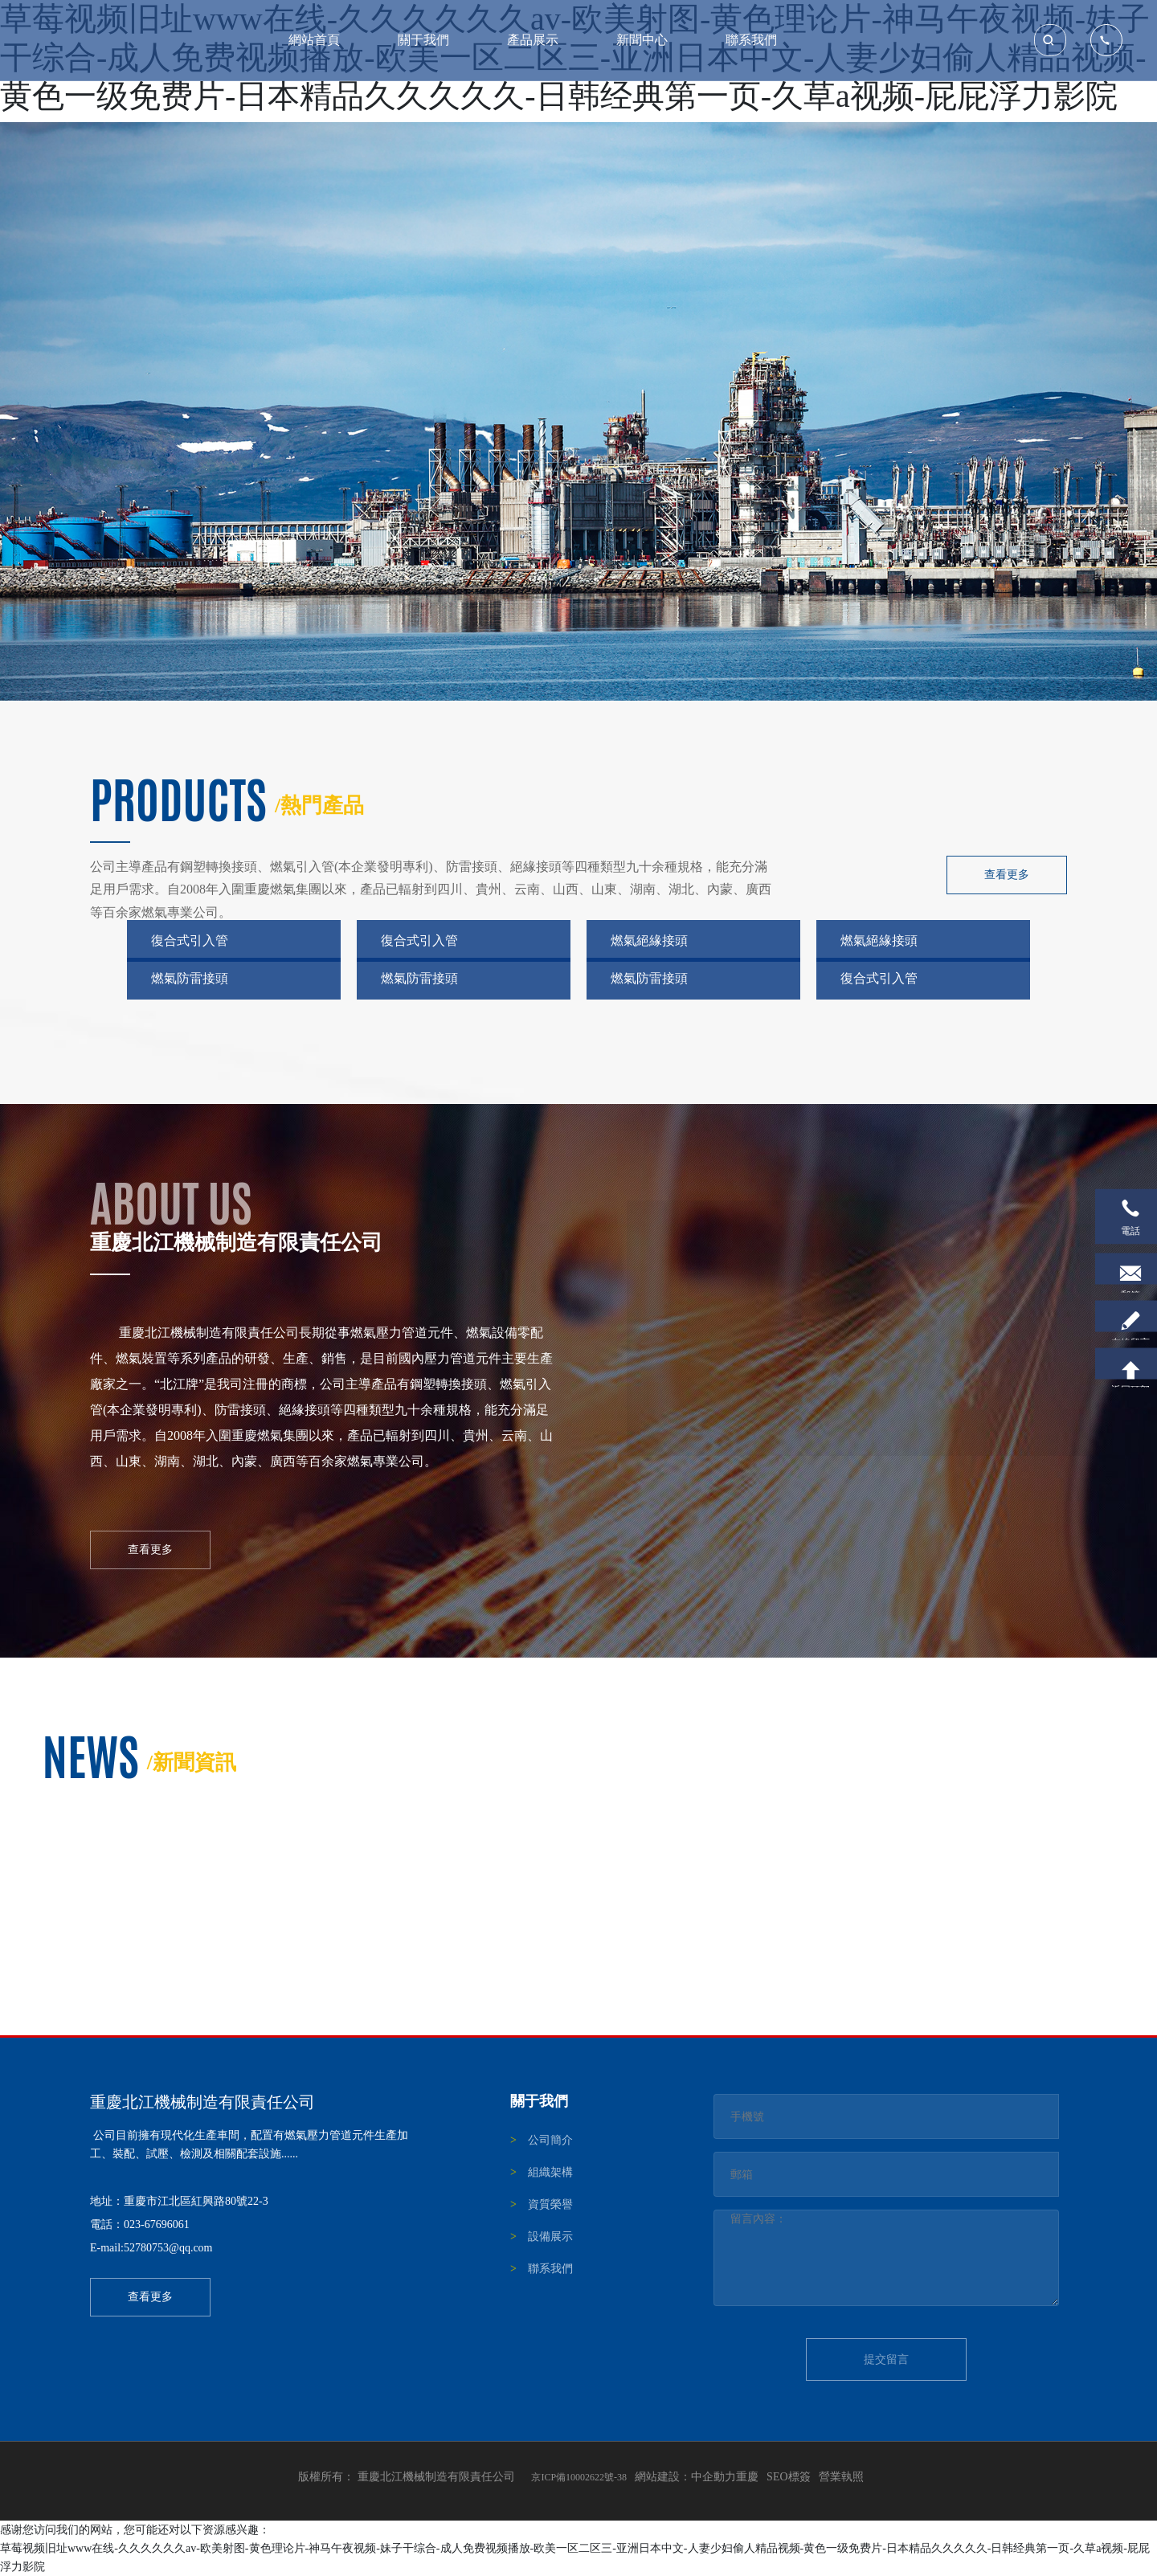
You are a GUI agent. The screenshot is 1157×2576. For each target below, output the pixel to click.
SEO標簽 (788, 2476)
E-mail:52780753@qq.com (151, 2248)
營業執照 (841, 2476)
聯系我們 (550, 2268)
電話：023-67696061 (140, 2224)
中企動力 (713, 2476)
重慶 (747, 2476)
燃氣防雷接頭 (189, 977)
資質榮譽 (550, 2204)
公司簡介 (550, 2139)
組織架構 (550, 2171)
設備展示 (550, 2236)
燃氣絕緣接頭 (649, 940)
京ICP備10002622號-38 (579, 2476)
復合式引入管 (189, 940)
